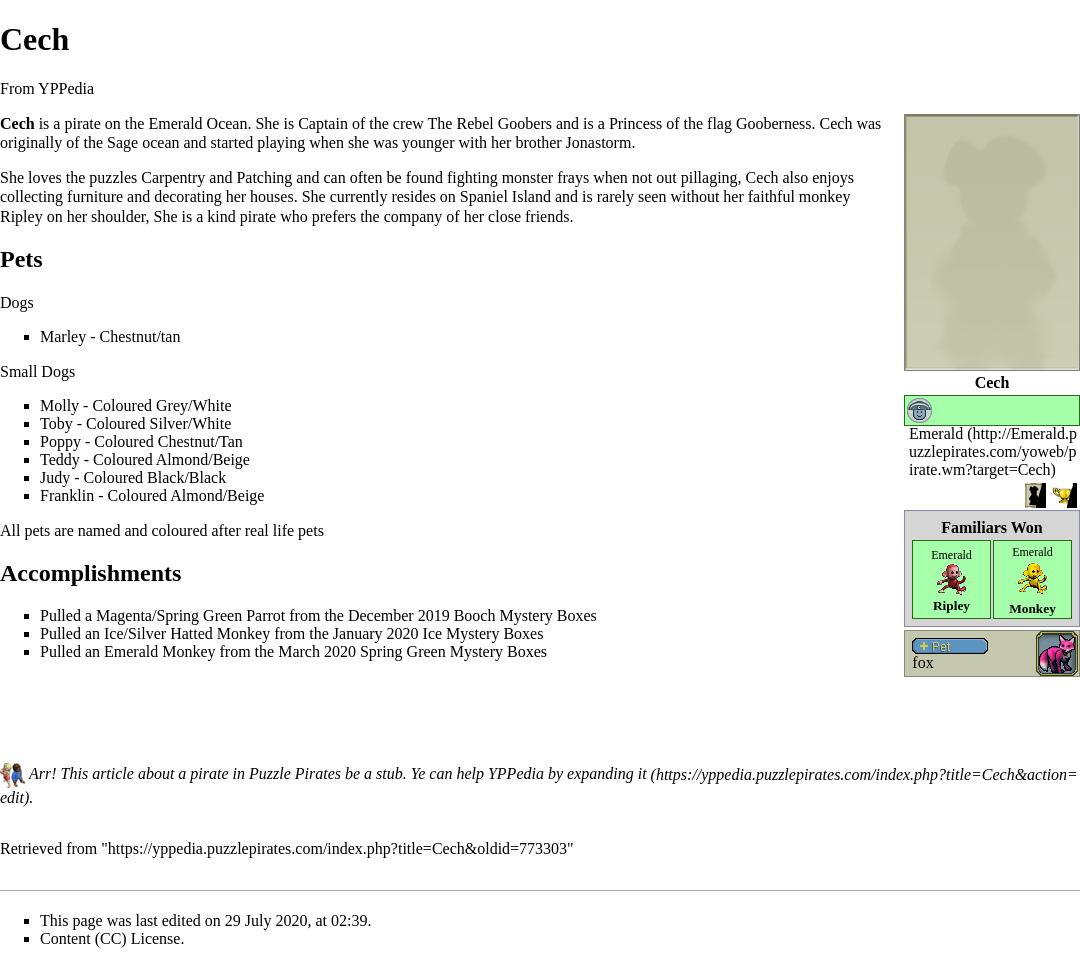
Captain (323, 123)
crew (408, 123)
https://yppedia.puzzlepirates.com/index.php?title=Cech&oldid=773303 (337, 848)
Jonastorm (599, 142)
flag (719, 123)
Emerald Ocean (197, 123)
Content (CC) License (110, 938)
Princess (635, 123)
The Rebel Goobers (490, 123)
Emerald (936, 433)
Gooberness (774, 123)
